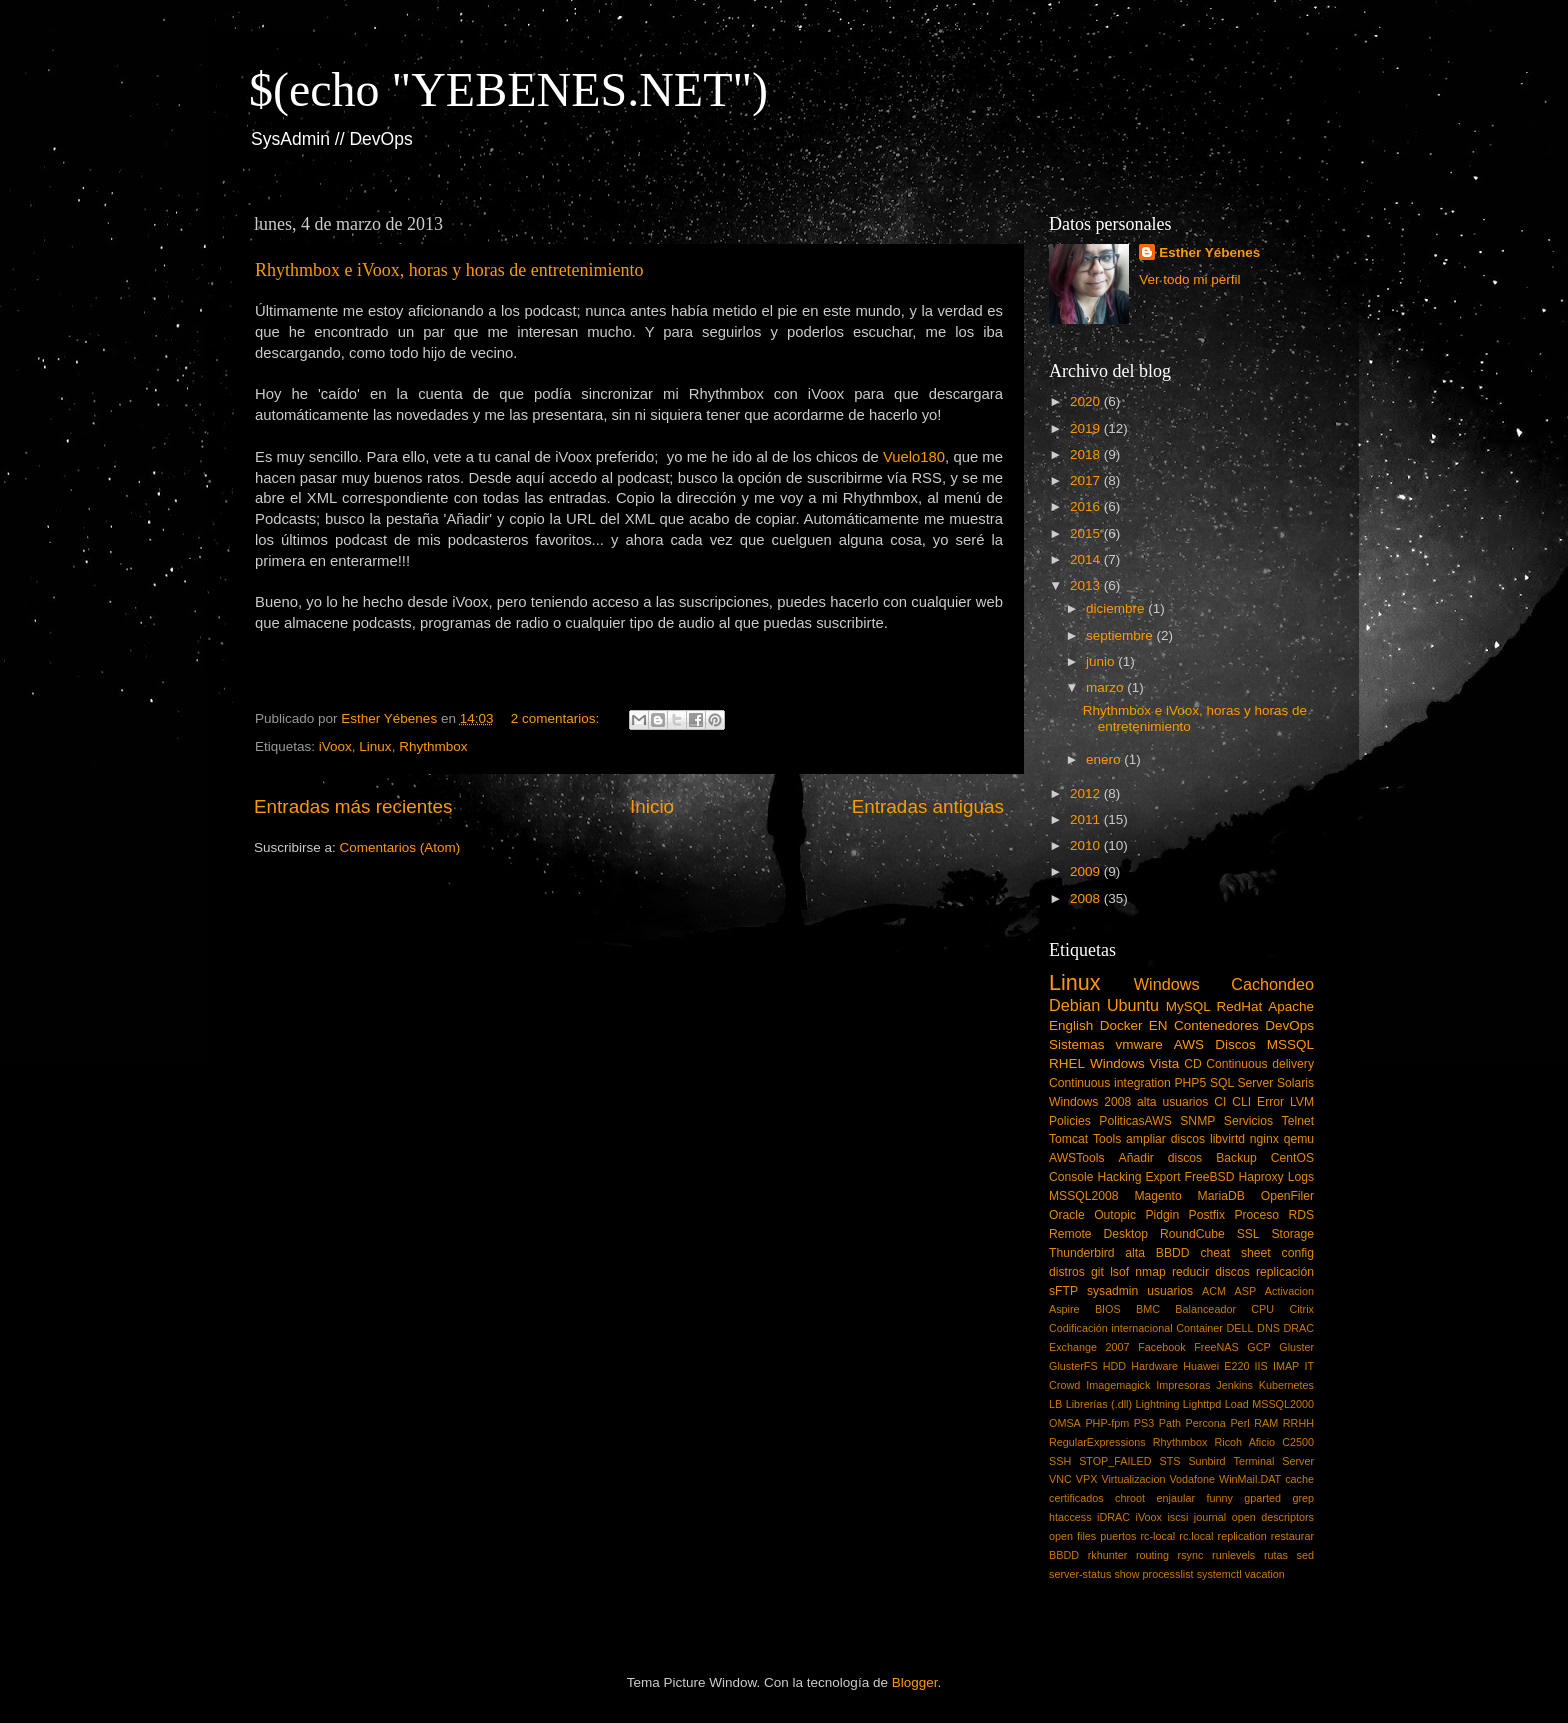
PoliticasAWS (1135, 1121)
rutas (1276, 1555)
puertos (1118, 1536)
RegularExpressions (1097, 1442)
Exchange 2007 (1089, 1347)
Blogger (915, 1682)
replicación (1285, 1272)
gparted (1262, 1498)
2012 (1087, 793)
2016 (1087, 506)
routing (1152, 1555)
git (1097, 1272)
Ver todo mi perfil (1189, 279)
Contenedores (1216, 1025)
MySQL (1188, 1006)
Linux (375, 746)
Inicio (652, 806)
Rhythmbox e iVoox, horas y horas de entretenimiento (449, 270)
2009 (1087, 871)
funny (1219, 1498)
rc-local (1157, 1536)
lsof (1119, 1272)
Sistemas (1077, 1044)
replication (1242, 1536)
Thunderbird (1081, 1253)
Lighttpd (1202, 1404)
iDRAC (1113, 1517)
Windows (1167, 984)
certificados (1076, 1498)
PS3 (1144, 1423)
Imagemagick (1118, 1385)
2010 (1087, 845)
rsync (1191, 1555)
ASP (1246, 1291)
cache (1299, 1479)
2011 (1087, 819)
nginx (1264, 1139)
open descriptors (1273, 1517)
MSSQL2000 (1283, 1404)
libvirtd (1227, 1139)
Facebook (1161, 1347)
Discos (1235, 1044)
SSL (1248, 1234)
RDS (1301, 1215)
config (1298, 1253)
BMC (1148, 1309)
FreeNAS (1216, 1347)
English (1071, 1025)
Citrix (1301, 1309)
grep (1303, 1498)
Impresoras (1183, 1385)
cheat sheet (1235, 1253)
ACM (1214, 1291)
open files (1072, 1536)
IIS (1261, 1366)
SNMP (1197, 1121)
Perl (1239, 1423)
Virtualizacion (1133, 1479)
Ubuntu (1133, 1005)
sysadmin (1112, 1291)
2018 (1087, 454)
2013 (1087, 585)
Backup (1236, 1158)
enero (1105, 759)
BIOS (1108, 1309)
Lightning (1158, 1404)
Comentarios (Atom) (400, 847)
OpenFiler (1287, 1196)
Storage (1293, 1234)
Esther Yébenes (1209, 252)
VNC (1060, 1479)
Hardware (1154, 1366)
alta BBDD (1157, 1253)
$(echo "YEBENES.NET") (508, 89)
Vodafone (1192, 1479)
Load (1237, 1404)
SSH (1060, 1461)
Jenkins (1234, 1385)
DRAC (1298, 1328)
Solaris (1295, 1083)
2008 (1087, 898)
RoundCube (1192, 1234)
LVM (1302, 1102)
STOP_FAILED (1115, 1461)
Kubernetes (1286, 1385)
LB (1055, 1404)
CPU (1262, 1309)
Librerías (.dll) (1099, 1404)
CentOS (1292, 1158)
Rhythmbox (433, 746)
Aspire (1064, 1309)
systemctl (1219, 1574)
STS (1169, 1461)
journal (1210, 1517)
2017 (1087, 480)
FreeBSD (1210, 1177)
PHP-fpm (1107, 1423)
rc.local (1196, 1536)
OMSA (1065, 1423)
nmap (1150, 1272)
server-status (1080, 1574)
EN (1158, 1025)
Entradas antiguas (928, 806)
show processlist (1153, 1574)
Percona (1206, 1423)
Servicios (1248, 1121)
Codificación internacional (1111, 1328)
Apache (1291, 1006)
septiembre (1121, 635)
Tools (1107, 1139)
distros (1067, 1272)
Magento (1157, 1196)
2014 (1087, 559)
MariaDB (1221, 1196)
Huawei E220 (1216, 1366)
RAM (1266, 1423)
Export (1162, 1177)
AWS (1189, 1044)
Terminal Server (1274, 1461)
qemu (1299, 1139)
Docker (1121, 1025)
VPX (1087, 1479)
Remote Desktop (1098, 1234)
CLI (1241, 1102)
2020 (1087, 401)
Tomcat (1068, 1139)
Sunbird (1206, 1461)
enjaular (1176, 1498)
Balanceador (1205, 1309)
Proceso (1256, 1215)
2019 (1087, 428)
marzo (1106, 687)
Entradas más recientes (353, 806)
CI (1220, 1102)
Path (1170, 1423)
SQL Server (1241, 1083)
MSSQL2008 (1084, 1196)
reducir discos (1211, 1272)
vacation (1265, 1574)
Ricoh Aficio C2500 (1265, 1442)
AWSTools (1077, 1158)
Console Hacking (1095, 1177)
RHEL (1067, 1063)
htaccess (1070, 1517)
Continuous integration (1110, 1083)
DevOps (1289, 1025)
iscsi (1177, 1517)
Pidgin (1162, 1215)
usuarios (1170, 1291)
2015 (1087, 533)
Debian (1074, 1005)
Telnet (1298, 1121)
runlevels (1233, 1555)
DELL (1240, 1328)
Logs (1301, 1177)
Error (1270, 1102)
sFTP (1063, 1291)
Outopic (1115, 1215)
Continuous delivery (1260, 1064)
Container (1199, 1328)
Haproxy (1260, 1177)
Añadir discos (1161, 1158)
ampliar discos (1165, 1139)
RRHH (1298, 1423)
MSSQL (1290, 1044)
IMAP (1286, 1366)
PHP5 (1191, 1083)
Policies (1070, 1121)
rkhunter (1108, 1555)
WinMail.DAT (1250, 1479)
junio (1102, 661)
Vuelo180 (914, 457)
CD (1193, 1064)
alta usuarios (1172, 1102)
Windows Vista (1134, 1063)
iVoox (335, 746)
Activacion (1289, 1291)
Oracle (1067, 1215)
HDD (1114, 1366)
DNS (1268, 1328)
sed (1305, 1555)
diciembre (1117, 608)
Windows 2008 (1090, 1102)
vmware (1139, 1044)
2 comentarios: (557, 718)
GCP (1258, 1347)
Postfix (1207, 1215)
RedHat (1240, 1006)
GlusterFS (1073, 1366)
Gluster (1296, 1347)
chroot (1130, 1498)
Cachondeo (1272, 984)
